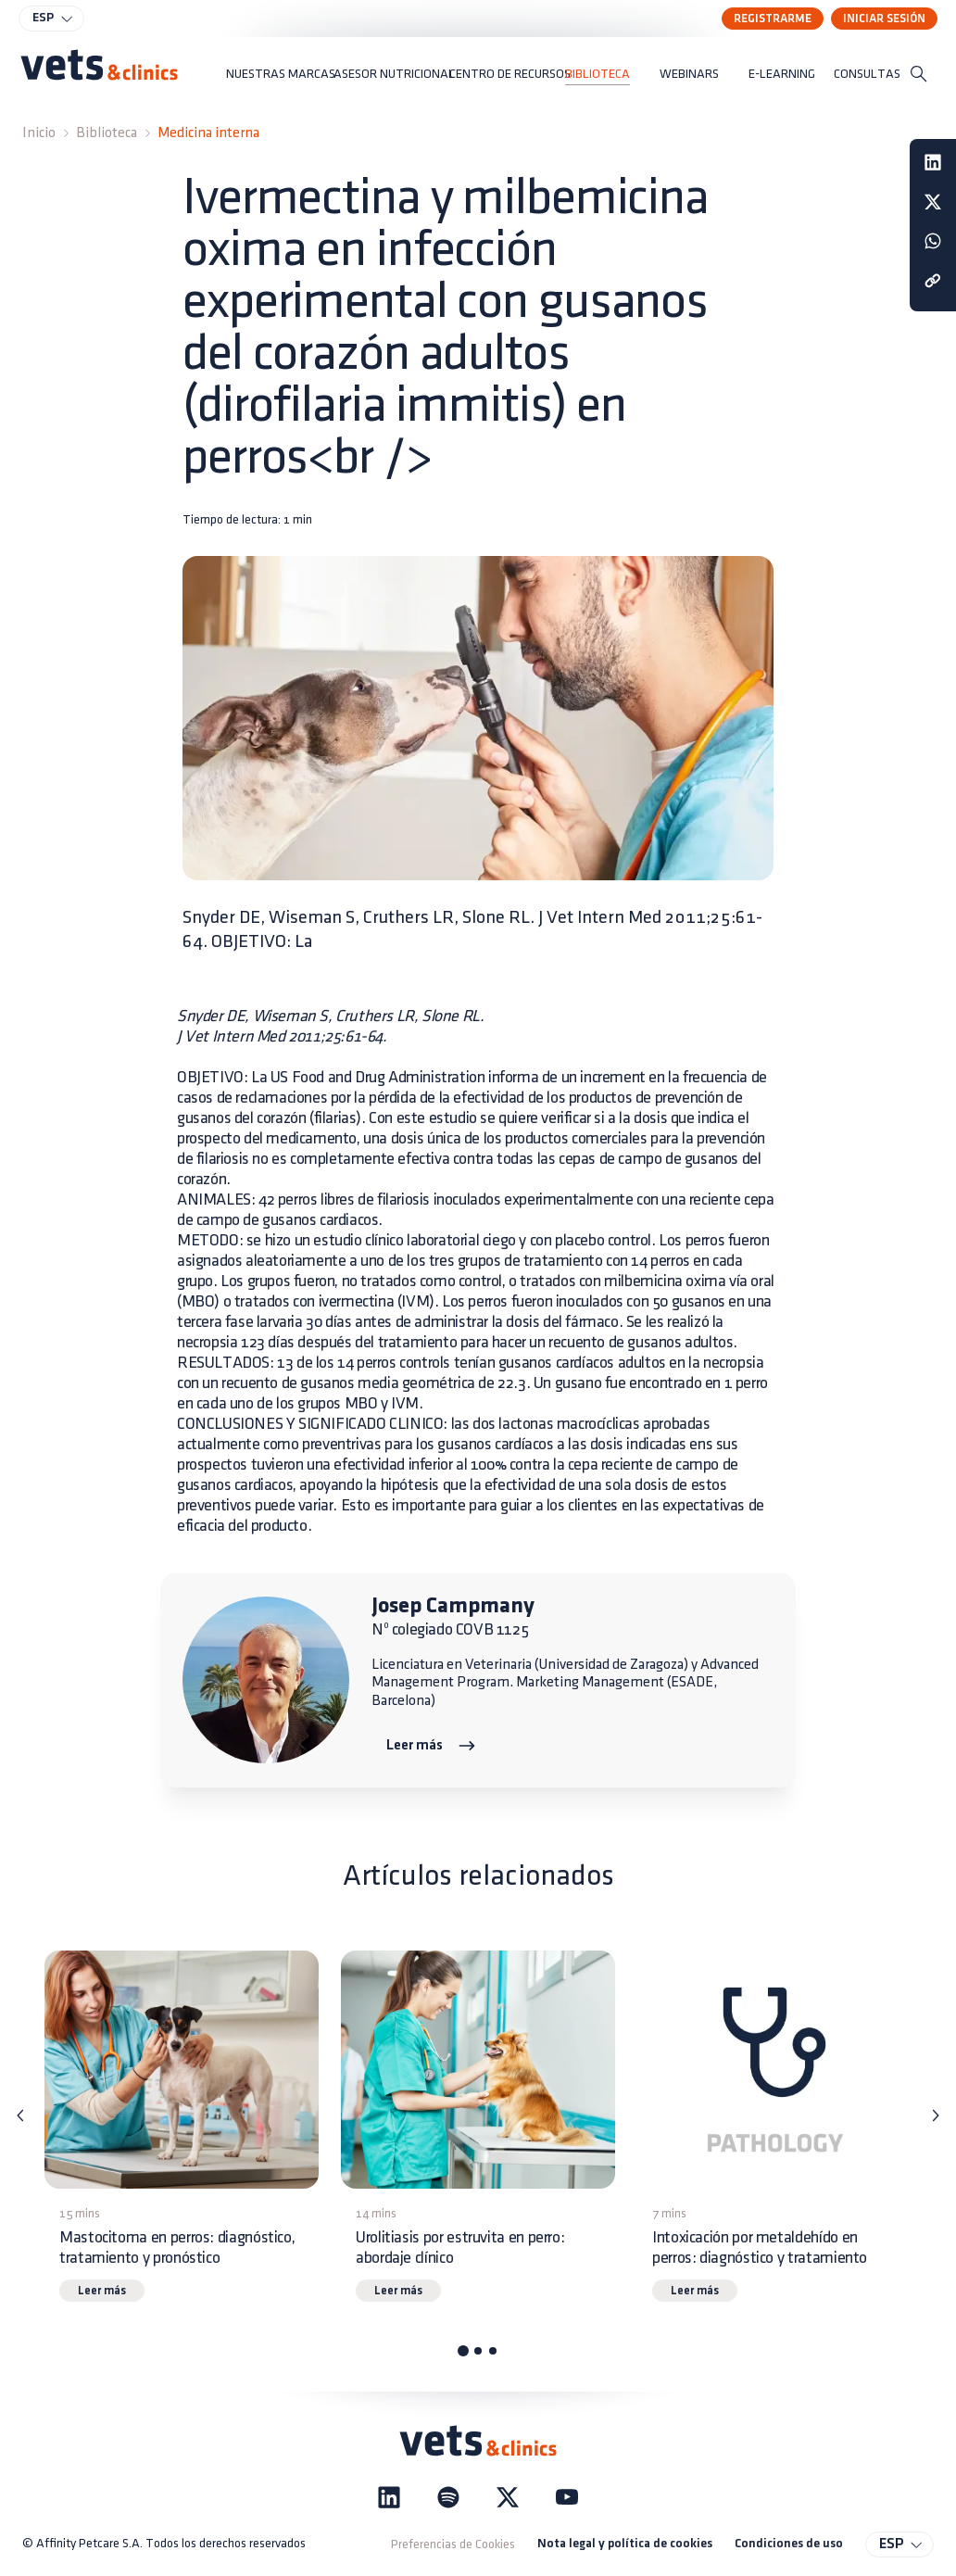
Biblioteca (106, 133)
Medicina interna (208, 133)
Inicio (39, 133)
